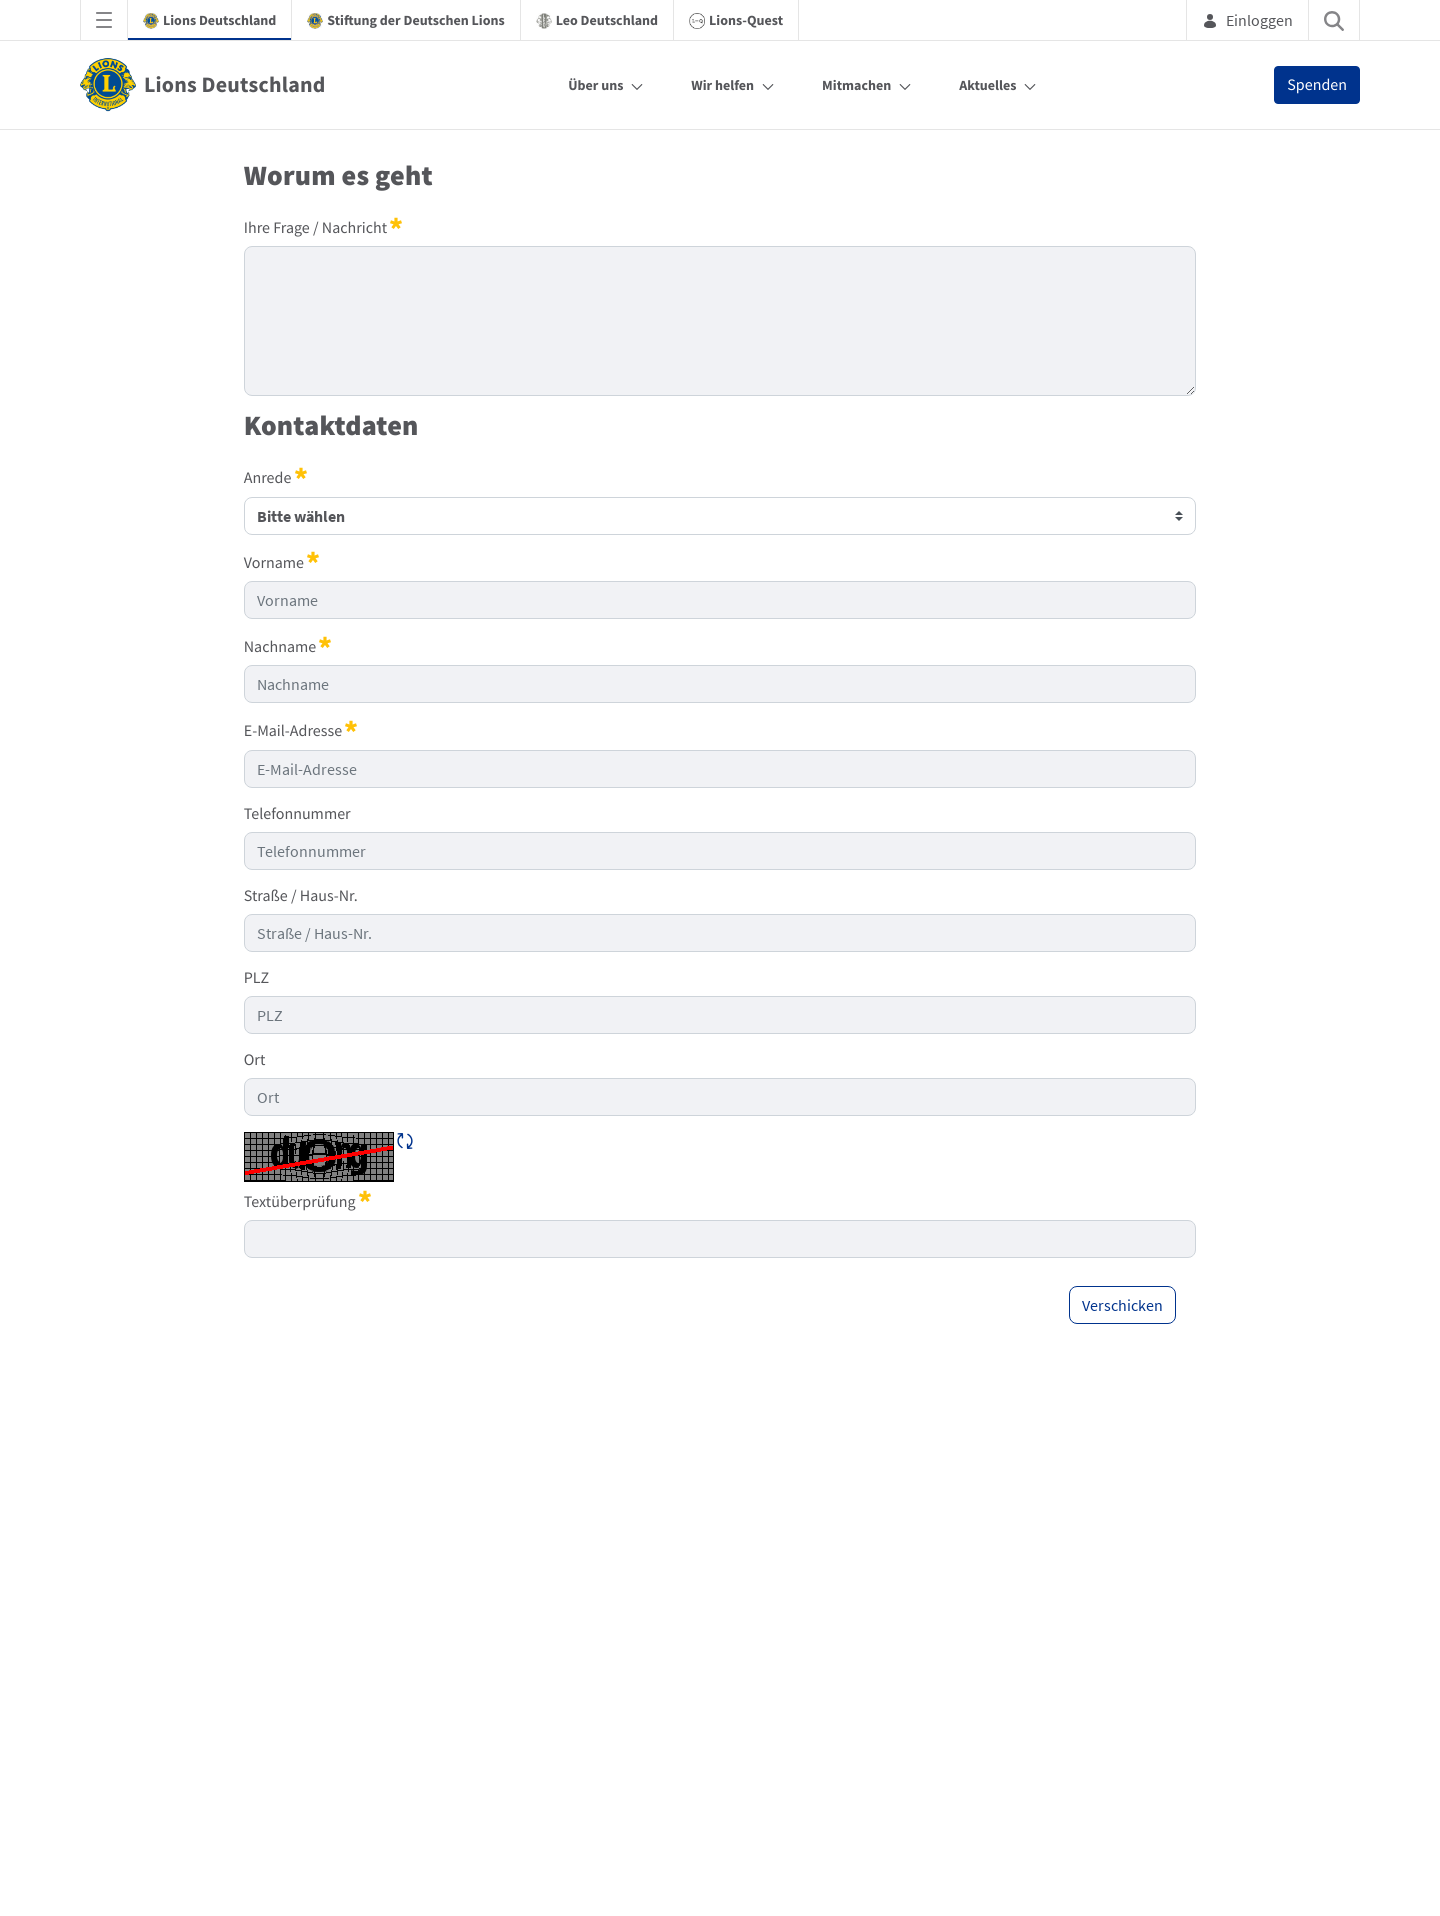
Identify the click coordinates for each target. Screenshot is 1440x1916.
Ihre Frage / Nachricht (323, 227)
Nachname (288, 646)
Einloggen (1247, 20)
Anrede (275, 477)
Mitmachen (856, 85)
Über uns (595, 85)
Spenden (1317, 85)
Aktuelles (987, 85)
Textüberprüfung (307, 1201)
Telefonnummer (297, 814)
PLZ (256, 978)
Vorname (281, 562)
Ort (255, 1060)
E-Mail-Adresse (301, 730)
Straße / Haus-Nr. (301, 896)
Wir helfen (722, 85)
